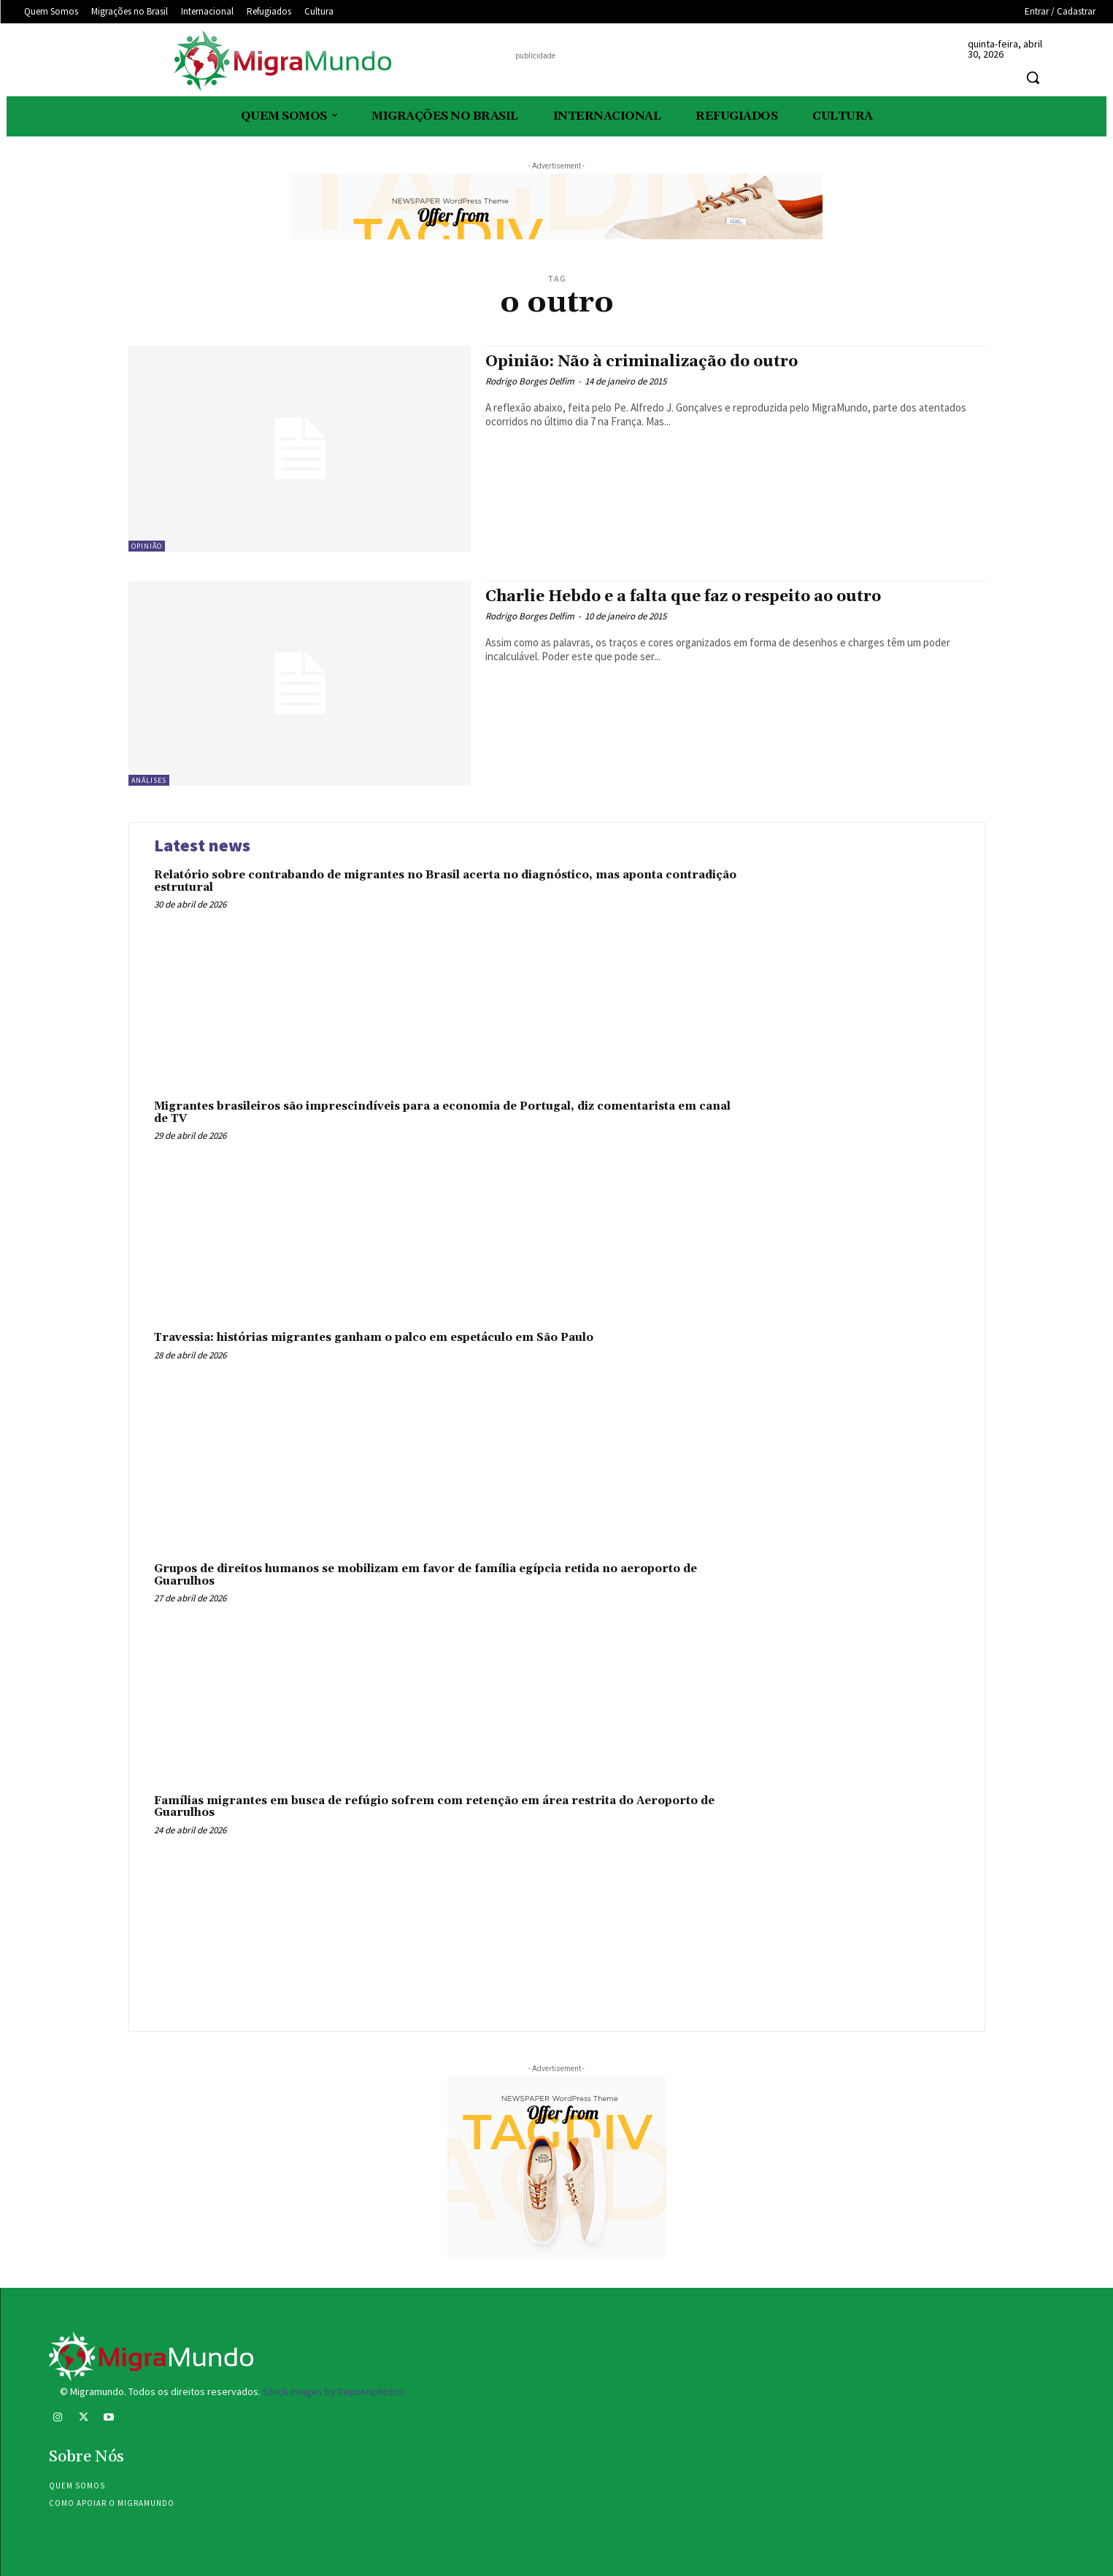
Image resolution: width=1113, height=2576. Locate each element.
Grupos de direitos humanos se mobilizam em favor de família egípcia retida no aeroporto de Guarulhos (425, 1575)
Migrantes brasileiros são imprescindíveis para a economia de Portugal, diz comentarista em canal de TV (442, 1112)
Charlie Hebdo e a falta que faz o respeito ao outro (683, 596)
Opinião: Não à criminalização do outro (641, 361)
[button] (1032, 77)
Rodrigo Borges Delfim (529, 381)
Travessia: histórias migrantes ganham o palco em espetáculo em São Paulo (373, 1338)
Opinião (146, 546)
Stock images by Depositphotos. (334, 2391)
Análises (148, 780)
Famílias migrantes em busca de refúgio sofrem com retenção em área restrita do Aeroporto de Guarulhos (434, 1807)
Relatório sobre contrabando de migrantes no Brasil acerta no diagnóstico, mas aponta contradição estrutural (445, 881)
